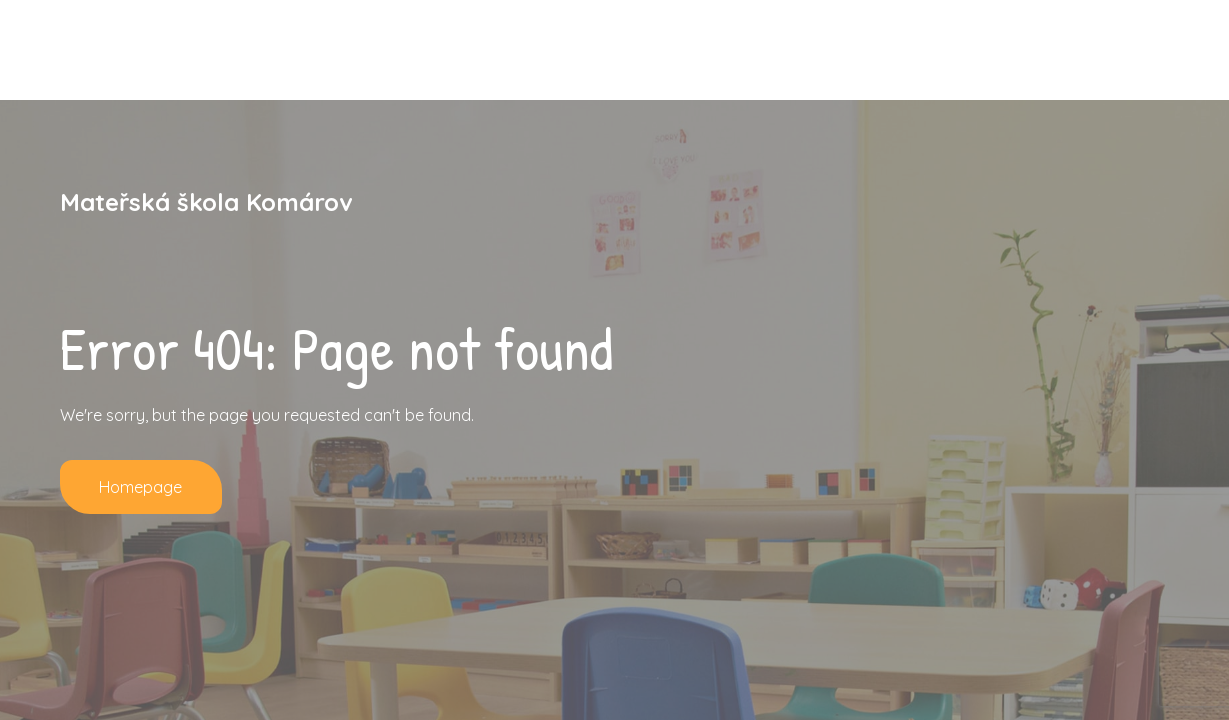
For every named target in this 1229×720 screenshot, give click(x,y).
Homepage (141, 487)
